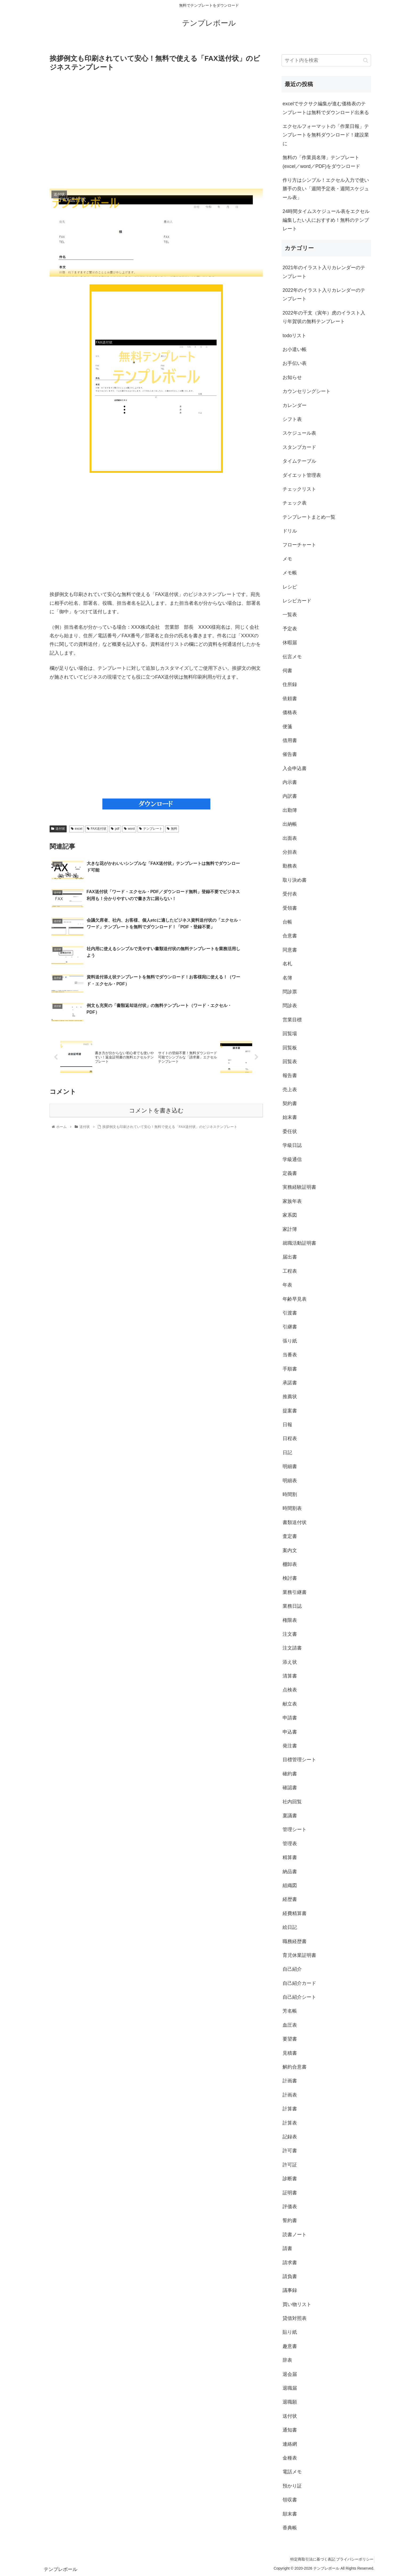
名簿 (287, 978)
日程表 (290, 1438)
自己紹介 (292, 1969)
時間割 (290, 1494)
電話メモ (292, 2471)
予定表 (290, 628)
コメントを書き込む (156, 1082)
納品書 (290, 1871)
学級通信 (292, 1159)
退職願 (290, 2402)
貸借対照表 (295, 2318)
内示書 (290, 782)
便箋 (287, 726)
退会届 (290, 2374)
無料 (172, 829)
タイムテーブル (299, 461)
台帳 (287, 922)
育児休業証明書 (299, 1955)
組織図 (290, 1885)
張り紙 (290, 1341)
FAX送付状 (96, 829)
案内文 (290, 1550)
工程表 (290, 1271)
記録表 (290, 2136)
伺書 (287, 670)
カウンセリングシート (307, 391)
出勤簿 (290, 810)
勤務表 (290, 866)
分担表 (290, 852)
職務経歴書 (295, 1941)
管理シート (295, 1829)
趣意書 (290, 2346)
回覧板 (290, 1047)
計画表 (290, 2095)
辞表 (287, 2360)
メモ (287, 559)
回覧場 (290, 1033)
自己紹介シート (299, 1997)
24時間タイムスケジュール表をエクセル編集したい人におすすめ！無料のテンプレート (326, 220)
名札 (287, 963)
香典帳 (290, 2527)
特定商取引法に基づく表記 (306, 2559)
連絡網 (290, 2444)
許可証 (290, 2164)
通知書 (290, 2430)
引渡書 (290, 1313)
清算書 (290, 1676)
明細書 (290, 1466)
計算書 (290, 2108)
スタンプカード (299, 447)
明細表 (290, 1480)
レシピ (290, 587)
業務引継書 (295, 1592)
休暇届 (290, 642)
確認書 (290, 1787)
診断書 (290, 2178)
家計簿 (290, 1229)
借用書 (290, 740)
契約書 (290, 1103)
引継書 (290, 1326)
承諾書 (290, 1382)
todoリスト (294, 335)
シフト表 (292, 419)
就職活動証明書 (299, 1243)
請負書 (290, 2276)
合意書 (290, 935)
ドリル (290, 531)
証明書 (290, 2192)
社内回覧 (292, 1801)
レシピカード (297, 600)
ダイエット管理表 (302, 475)
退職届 (290, 2388)
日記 (287, 1452)
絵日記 (290, 1927)
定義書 (290, 1173)
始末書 (290, 1117)
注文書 (290, 1634)
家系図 (290, 1215)
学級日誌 (292, 1145)
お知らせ (292, 377)
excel (76, 829)
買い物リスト (297, 2304)
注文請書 (292, 1648)
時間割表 (292, 1508)
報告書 (290, 1075)
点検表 (290, 1689)
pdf (115, 829)
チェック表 (295, 503)
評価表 (290, 2206)
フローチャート (299, 544)
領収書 (290, 2499)
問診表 (290, 1005)
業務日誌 (292, 1606)
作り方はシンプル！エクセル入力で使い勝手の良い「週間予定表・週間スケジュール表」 (326, 189)
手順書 (290, 1369)
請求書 (290, 2262)
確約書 (290, 1773)
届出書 (290, 1257)
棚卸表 (290, 1564)
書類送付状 (295, 1522)
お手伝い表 (295, 363)
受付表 (290, 894)
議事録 (290, 2290)
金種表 (290, 2458)
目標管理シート (299, 1759)
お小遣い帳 (295, 349)
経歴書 (290, 1899)
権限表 (290, 1620)
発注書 (290, 1745)
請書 (287, 2248)
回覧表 (290, 1061)
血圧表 (290, 2025)
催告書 (290, 754)
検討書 (290, 1578)
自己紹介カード (299, 1983)
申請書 (290, 1717)
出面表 (290, 838)
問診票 (290, 991)
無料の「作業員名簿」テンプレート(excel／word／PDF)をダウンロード (321, 162)
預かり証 (292, 2486)
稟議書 (290, 1815)
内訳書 (290, 796)
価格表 (290, 712)
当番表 (290, 1354)
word (129, 829)
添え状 (290, 1662)
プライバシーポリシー (352, 2559)
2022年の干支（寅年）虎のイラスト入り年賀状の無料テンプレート (324, 317)
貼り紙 (290, 2332)
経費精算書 (295, 1913)
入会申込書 (295, 768)
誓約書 (290, 2220)
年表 (287, 1285)
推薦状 (290, 1396)
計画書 (290, 2080)
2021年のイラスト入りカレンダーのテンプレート (324, 272)
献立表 (290, 1704)
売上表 (290, 1089)
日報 (287, 1424)
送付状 (58, 829)
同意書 (290, 950)
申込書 (290, 1732)
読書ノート (295, 2234)
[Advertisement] (156, 130)
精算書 (290, 1857)
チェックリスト (299, 489)
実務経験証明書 (299, 1187)
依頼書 (290, 698)
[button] (365, 60)
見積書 (290, 2053)
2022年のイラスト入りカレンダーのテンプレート (324, 294)
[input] (326, 60)
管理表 (290, 1843)
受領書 (290, 908)
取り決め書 (295, 880)
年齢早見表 (295, 1299)
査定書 (290, 1536)
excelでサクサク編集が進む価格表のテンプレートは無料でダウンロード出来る (326, 108)
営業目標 (292, 1019)
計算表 (290, 2123)
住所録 (290, 684)
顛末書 (290, 2514)
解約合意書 (295, 2067)
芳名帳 (290, 2011)
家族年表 (292, 1201)
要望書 (290, 2039)
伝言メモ (292, 656)
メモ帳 (290, 572)
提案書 (290, 1410)
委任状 (290, 1131)
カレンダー (295, 405)
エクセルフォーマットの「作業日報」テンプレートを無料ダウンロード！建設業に (326, 135)
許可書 (290, 2150)
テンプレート (150, 829)
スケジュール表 (299, 433)
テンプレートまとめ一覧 (309, 517)
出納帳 (290, 824)
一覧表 (290, 614)
